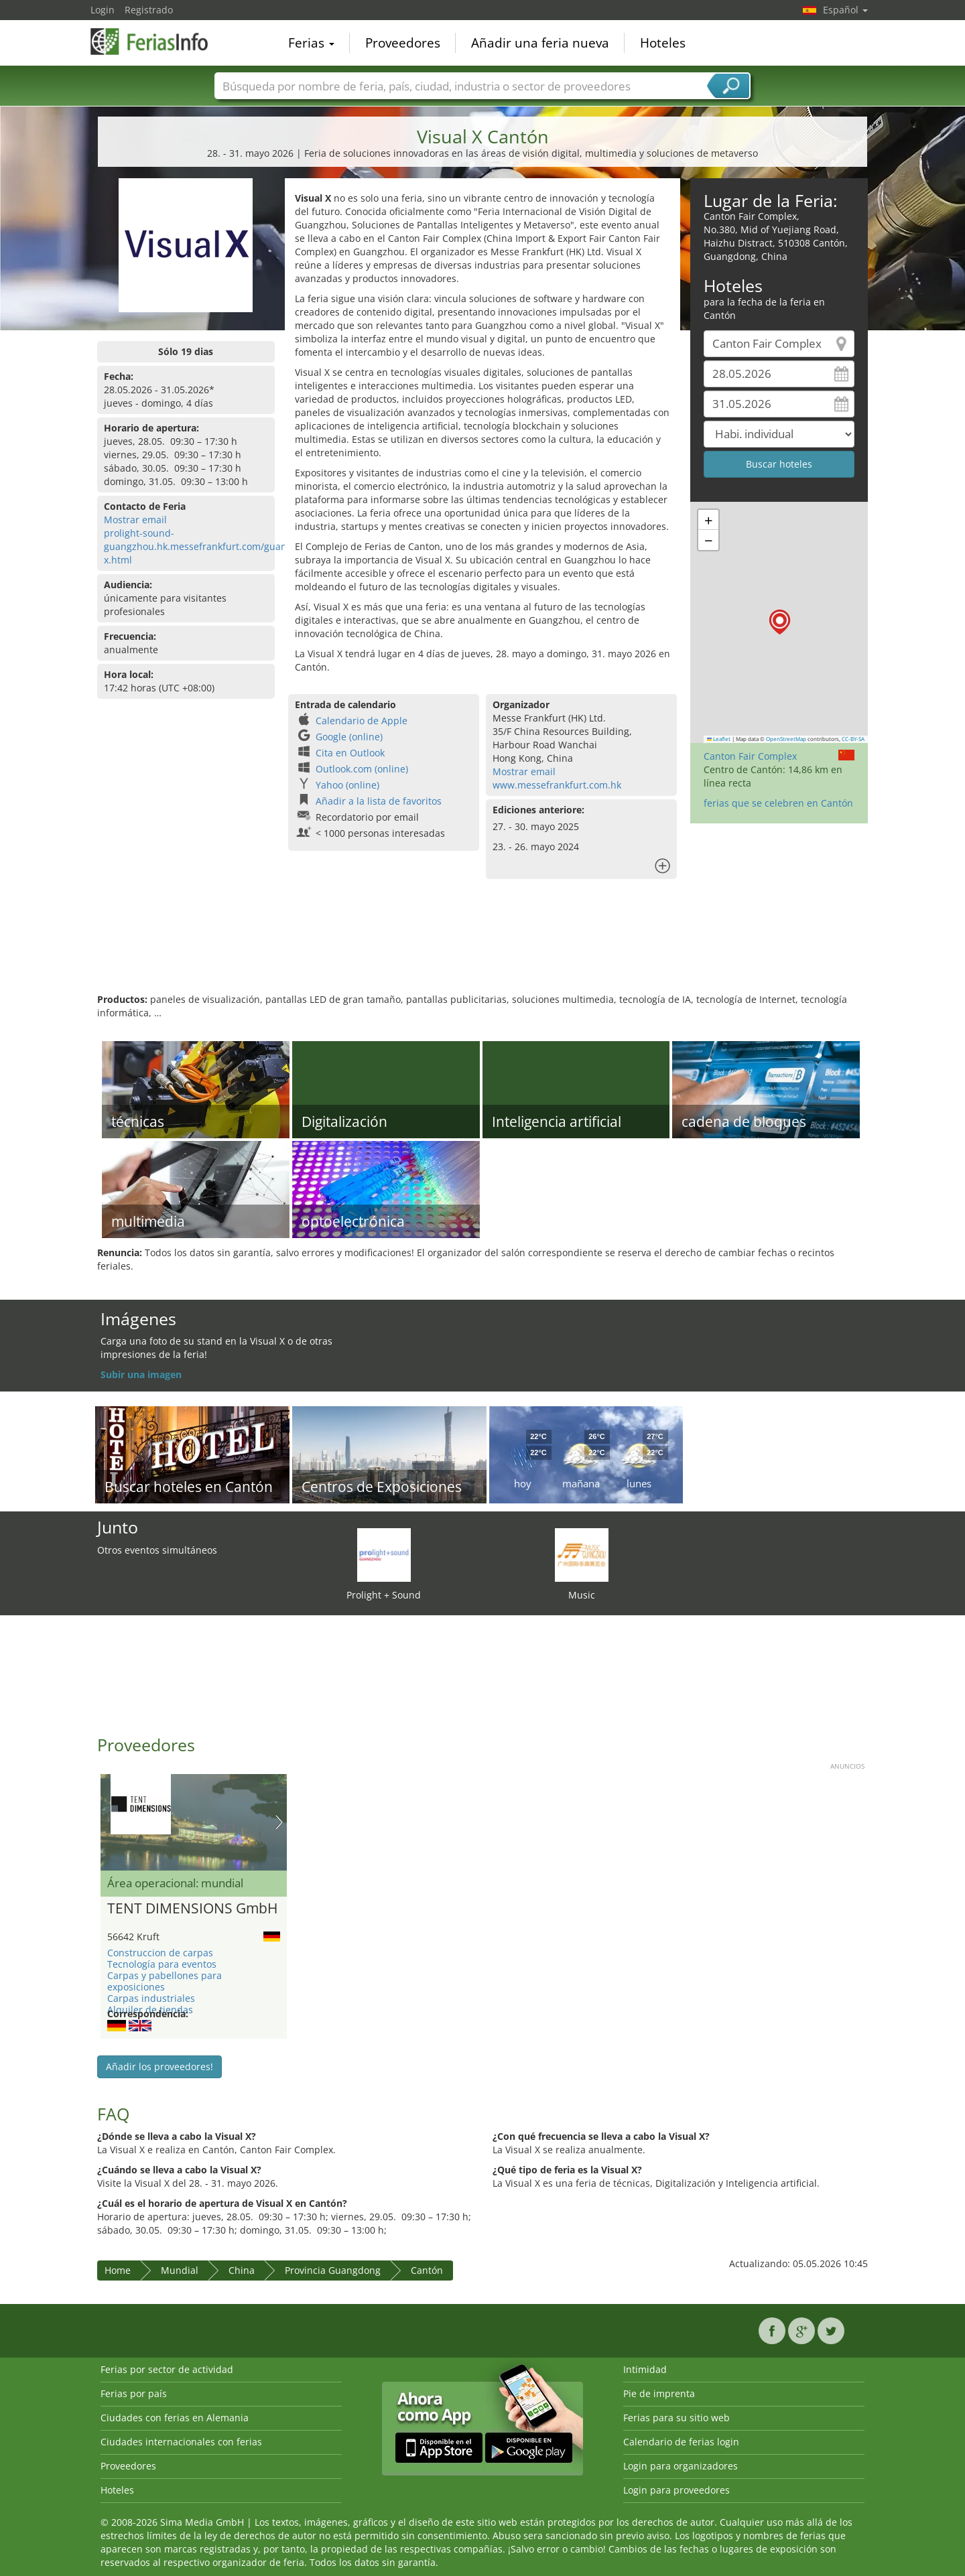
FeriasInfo (157, 41)
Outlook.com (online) (362, 768)
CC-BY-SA (853, 739)
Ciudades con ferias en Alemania (175, 2417)
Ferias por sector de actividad (167, 2369)
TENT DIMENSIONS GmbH (192, 1908)
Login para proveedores (676, 2490)
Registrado (149, 9)
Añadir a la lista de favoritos (379, 801)
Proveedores (402, 43)
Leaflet (719, 739)
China (242, 2270)
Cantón (427, 2270)
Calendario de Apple (361, 720)
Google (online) (349, 736)
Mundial (179, 2270)
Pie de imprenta (659, 2393)
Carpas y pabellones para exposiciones (164, 1981)
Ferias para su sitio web (676, 2417)
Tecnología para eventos (161, 1964)
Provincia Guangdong (333, 2270)
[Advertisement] (482, 949)
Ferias (311, 43)
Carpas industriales (151, 1998)
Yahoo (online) (347, 784)
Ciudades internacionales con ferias (181, 2441)
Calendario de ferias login (681, 2441)
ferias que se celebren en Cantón (778, 803)
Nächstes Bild (279, 1822)
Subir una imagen (141, 1374)
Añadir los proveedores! (159, 2066)
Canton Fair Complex (750, 756)
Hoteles (663, 43)
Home (118, 2270)
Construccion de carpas (160, 1952)
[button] (779, 622)
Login (102, 9)
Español (845, 9)
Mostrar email (135, 519)
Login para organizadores (680, 2465)
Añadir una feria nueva (540, 43)
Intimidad (645, 2369)
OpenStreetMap (786, 739)
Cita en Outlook (350, 752)
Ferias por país (134, 2393)
